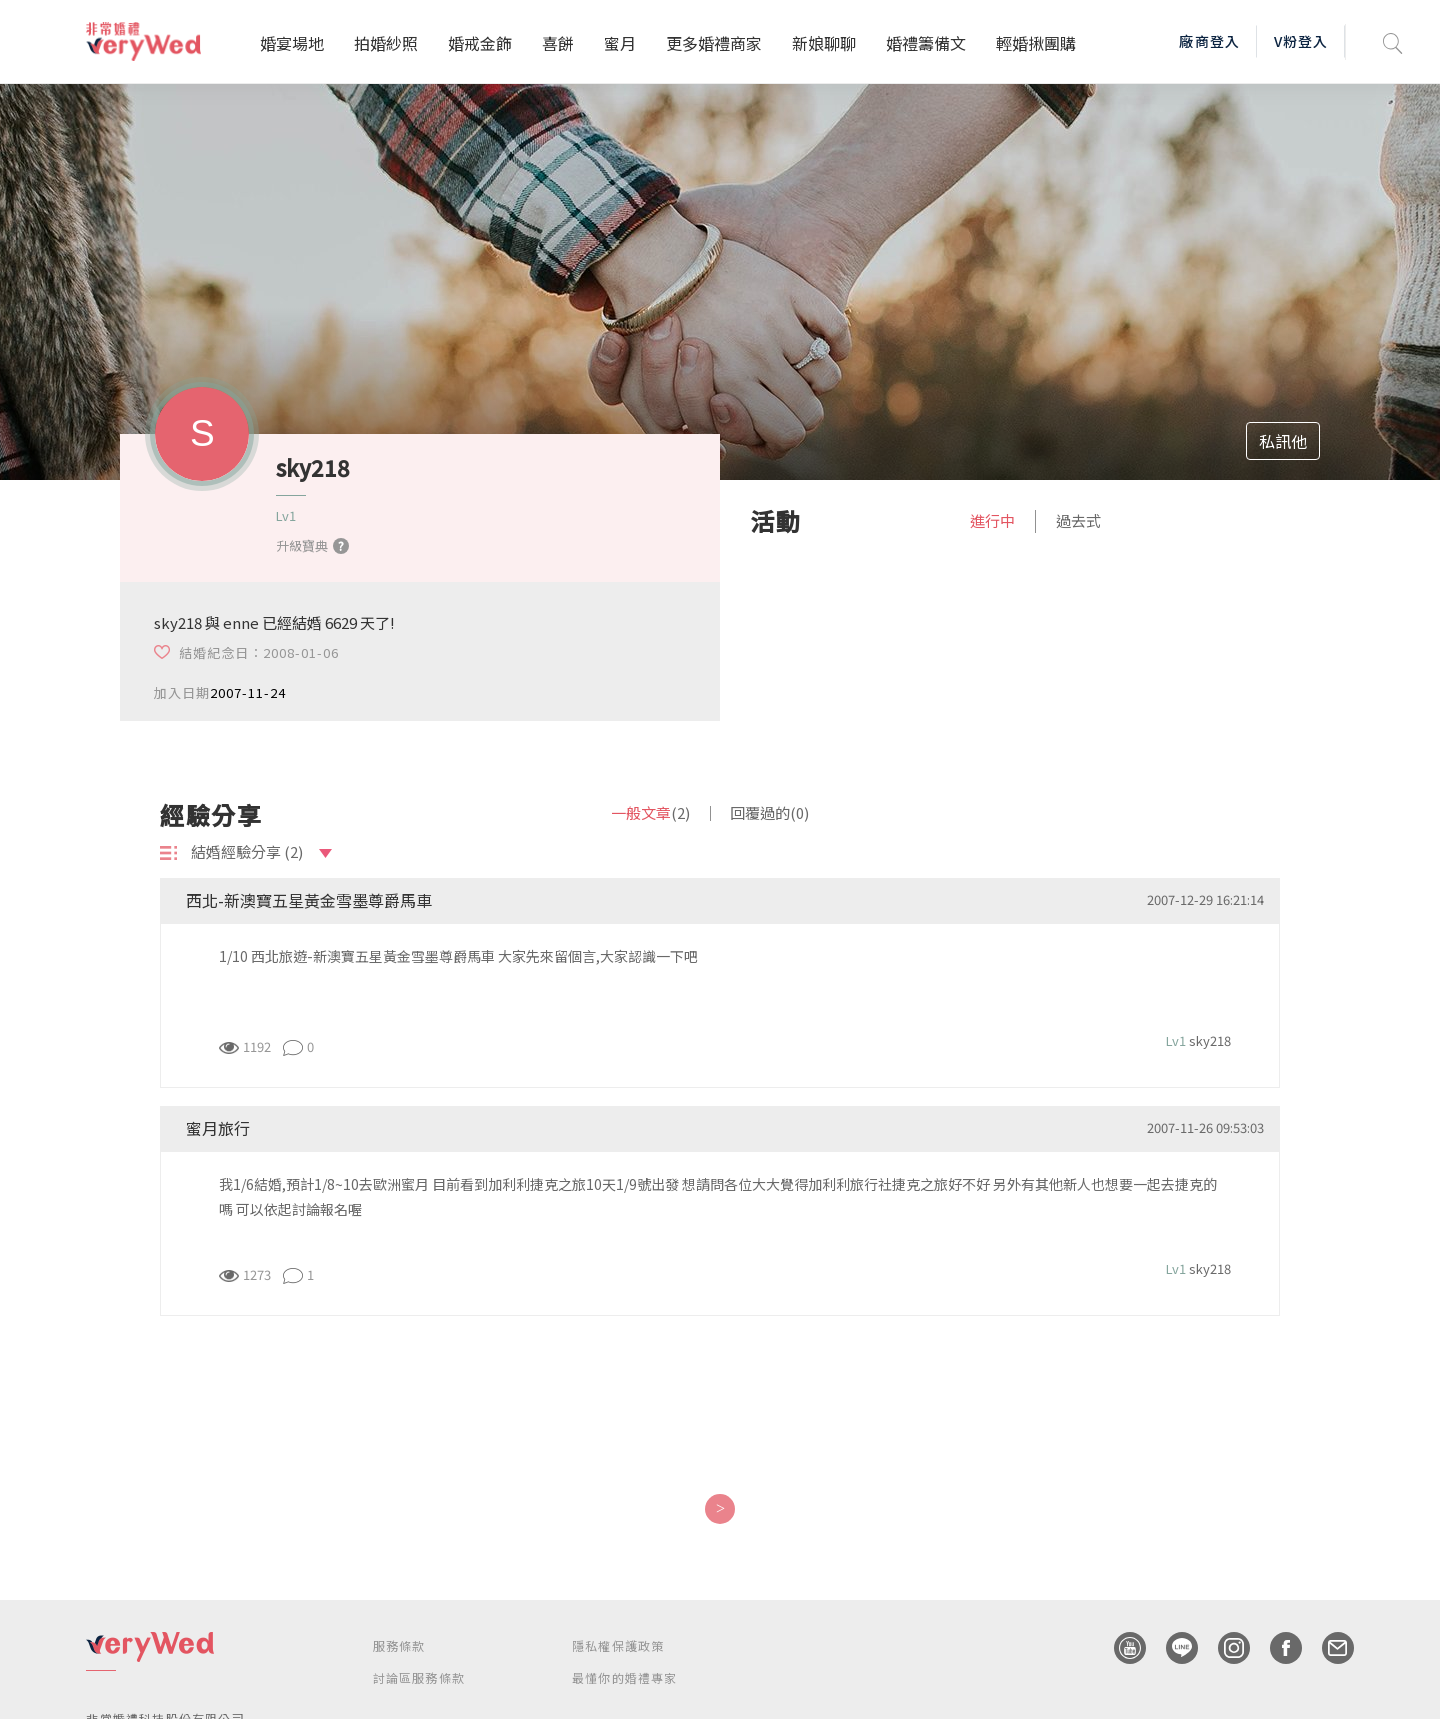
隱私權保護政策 (618, 1645)
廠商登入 (1209, 41)
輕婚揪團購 (1036, 43)
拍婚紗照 (386, 43)
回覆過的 (769, 812)
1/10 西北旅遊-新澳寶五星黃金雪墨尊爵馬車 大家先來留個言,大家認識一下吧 (458, 956)
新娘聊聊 (824, 43)
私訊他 (1283, 441)
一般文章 (650, 812)
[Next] (719, 1509)
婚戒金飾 (480, 43)
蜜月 (620, 43)
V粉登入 (1301, 41)
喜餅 (558, 43)
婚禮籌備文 (926, 43)
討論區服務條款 (419, 1677)
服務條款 (399, 1645)
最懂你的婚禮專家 (625, 1677)
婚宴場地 (292, 43)
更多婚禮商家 (714, 43)
